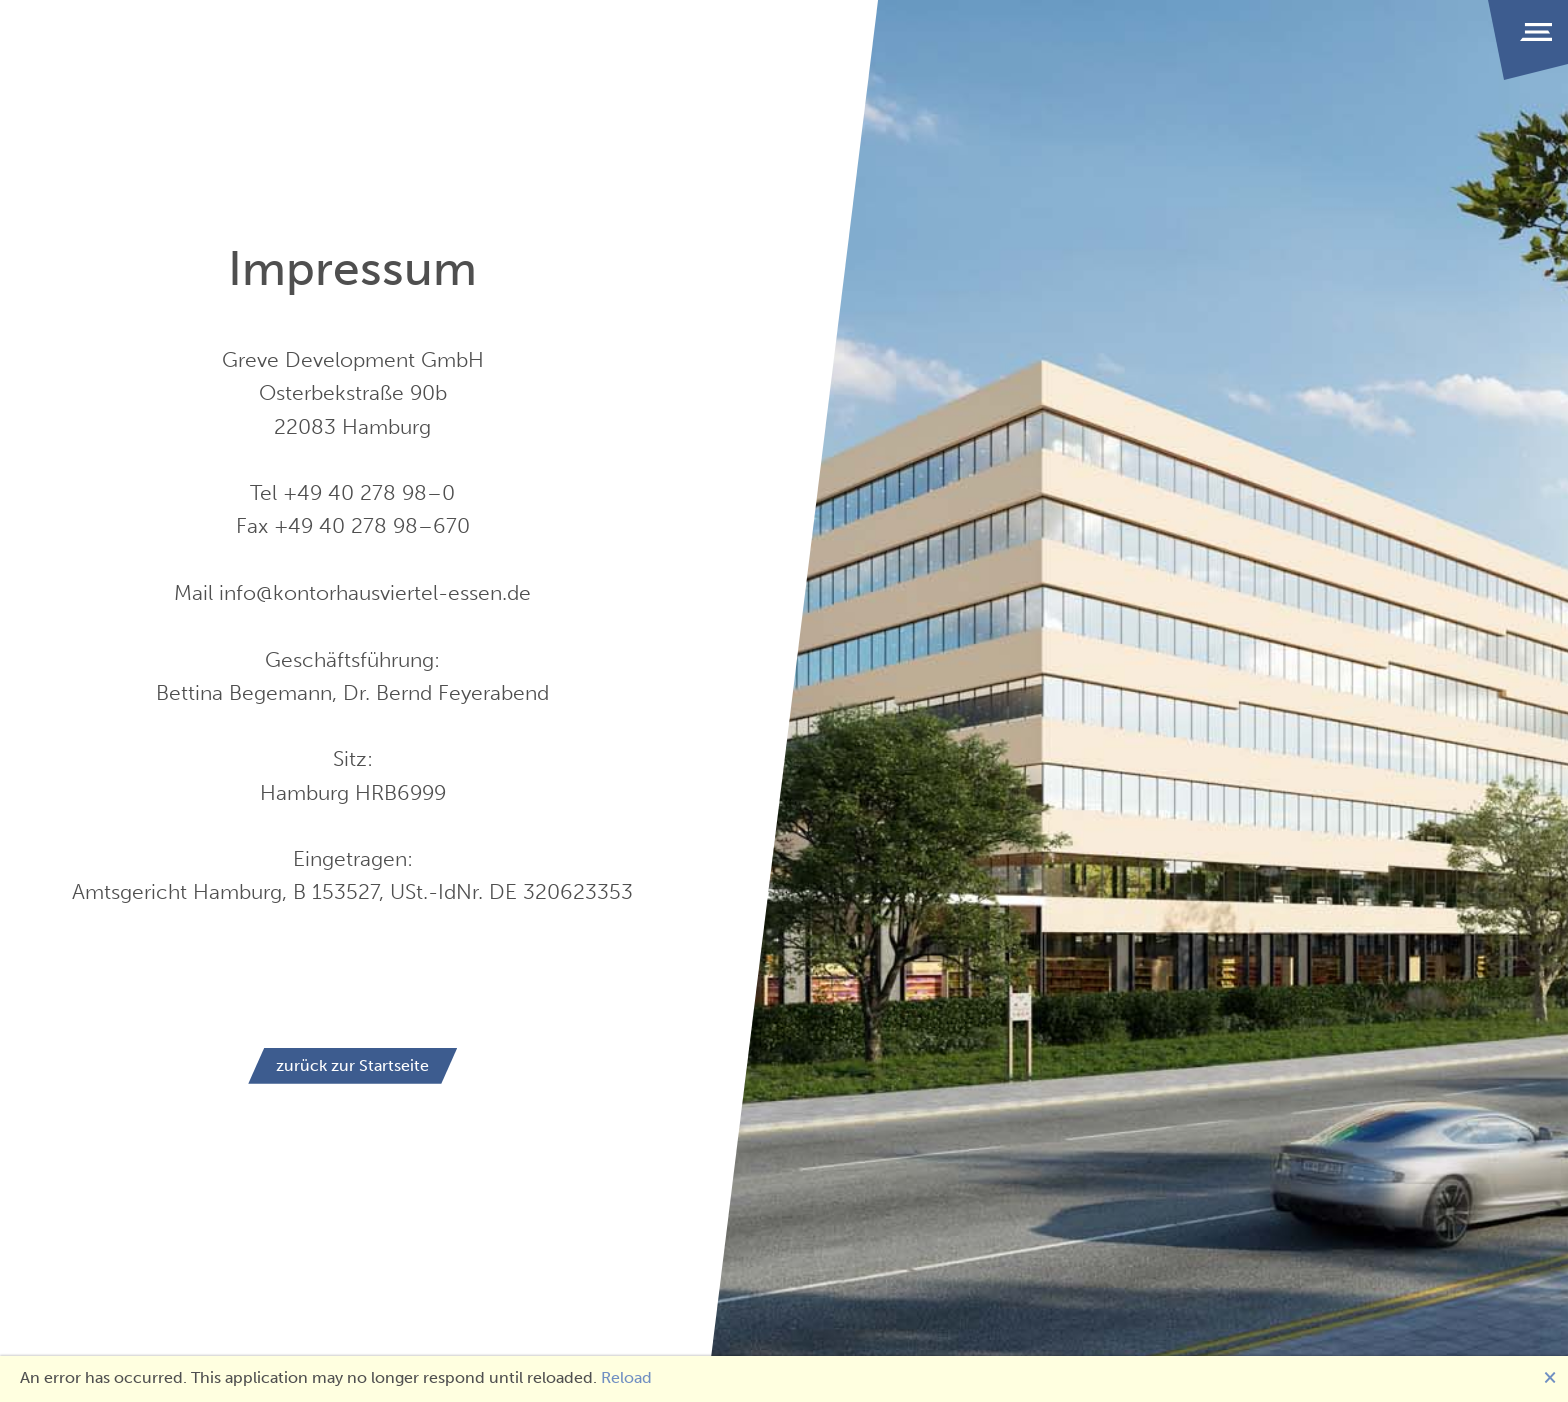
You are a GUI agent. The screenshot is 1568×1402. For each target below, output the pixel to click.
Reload (626, 1377)
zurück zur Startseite (352, 1065)
